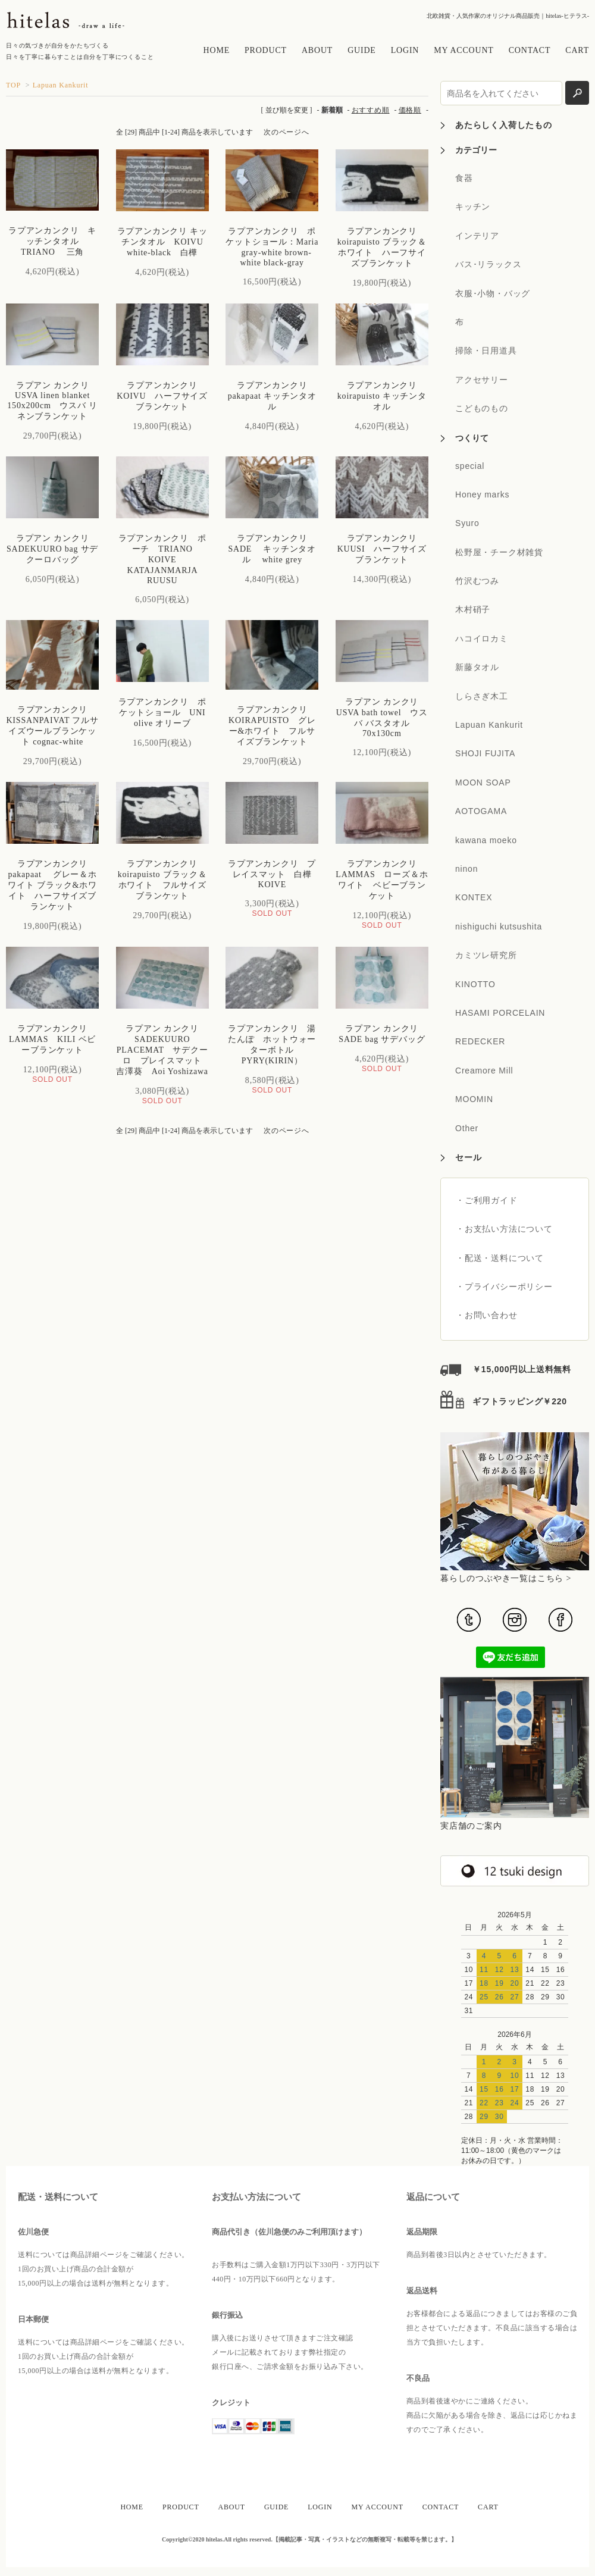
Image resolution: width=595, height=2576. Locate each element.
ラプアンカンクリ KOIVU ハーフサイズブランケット (162, 396)
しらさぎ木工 (481, 696)
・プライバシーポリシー (504, 1286)
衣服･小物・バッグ (492, 293)
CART (577, 50)
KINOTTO (475, 984)
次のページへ (286, 132)
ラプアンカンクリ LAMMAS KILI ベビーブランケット (52, 1039)
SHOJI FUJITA (485, 753)
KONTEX (473, 897)
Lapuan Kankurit (61, 85)
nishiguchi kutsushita (498, 926)
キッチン (472, 206)
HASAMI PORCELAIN (500, 1013)
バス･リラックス (488, 264)
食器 (464, 178)
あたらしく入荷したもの (503, 125)
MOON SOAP (483, 782)
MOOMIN (474, 1099)
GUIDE (361, 50)
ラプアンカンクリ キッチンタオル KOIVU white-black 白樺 (164, 242)
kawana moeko (486, 840)
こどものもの (481, 408)
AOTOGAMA (481, 811)
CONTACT (530, 50)
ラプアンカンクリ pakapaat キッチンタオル (272, 396)
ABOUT (317, 50)
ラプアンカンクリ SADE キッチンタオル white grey (272, 549)
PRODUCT (266, 50)
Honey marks (482, 494)
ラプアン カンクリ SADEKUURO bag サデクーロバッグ (52, 549)
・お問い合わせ (487, 1315)
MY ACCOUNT (463, 50)
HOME (216, 50)
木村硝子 (472, 609)
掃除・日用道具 (486, 350)
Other (466, 1128)
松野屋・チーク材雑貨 (499, 552)
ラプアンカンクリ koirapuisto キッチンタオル (382, 396)
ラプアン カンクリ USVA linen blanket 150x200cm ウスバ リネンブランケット (52, 401)
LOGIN (405, 50)
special (469, 466)
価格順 (410, 110)
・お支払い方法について (504, 1229)
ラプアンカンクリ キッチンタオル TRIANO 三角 (52, 241)
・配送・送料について (500, 1258)
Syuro (467, 523)
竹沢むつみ (477, 581)
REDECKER (480, 1041)
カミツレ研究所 (486, 955)
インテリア (477, 235)
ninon (466, 869)
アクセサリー (481, 379)
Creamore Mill (484, 1070)
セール (468, 1157)
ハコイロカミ (481, 638)
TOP (13, 85)
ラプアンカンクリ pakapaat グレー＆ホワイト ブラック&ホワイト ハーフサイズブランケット (52, 885)
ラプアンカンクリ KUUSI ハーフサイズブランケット (382, 549)
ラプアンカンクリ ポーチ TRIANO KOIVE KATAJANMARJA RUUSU (162, 559)
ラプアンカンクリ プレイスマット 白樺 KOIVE (274, 874)
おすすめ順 (371, 110)
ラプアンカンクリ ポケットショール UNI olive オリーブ (166, 712)
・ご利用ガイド (487, 1200)
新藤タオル (477, 667)
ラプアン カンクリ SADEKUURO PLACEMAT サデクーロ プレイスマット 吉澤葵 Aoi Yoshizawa (166, 1050)
